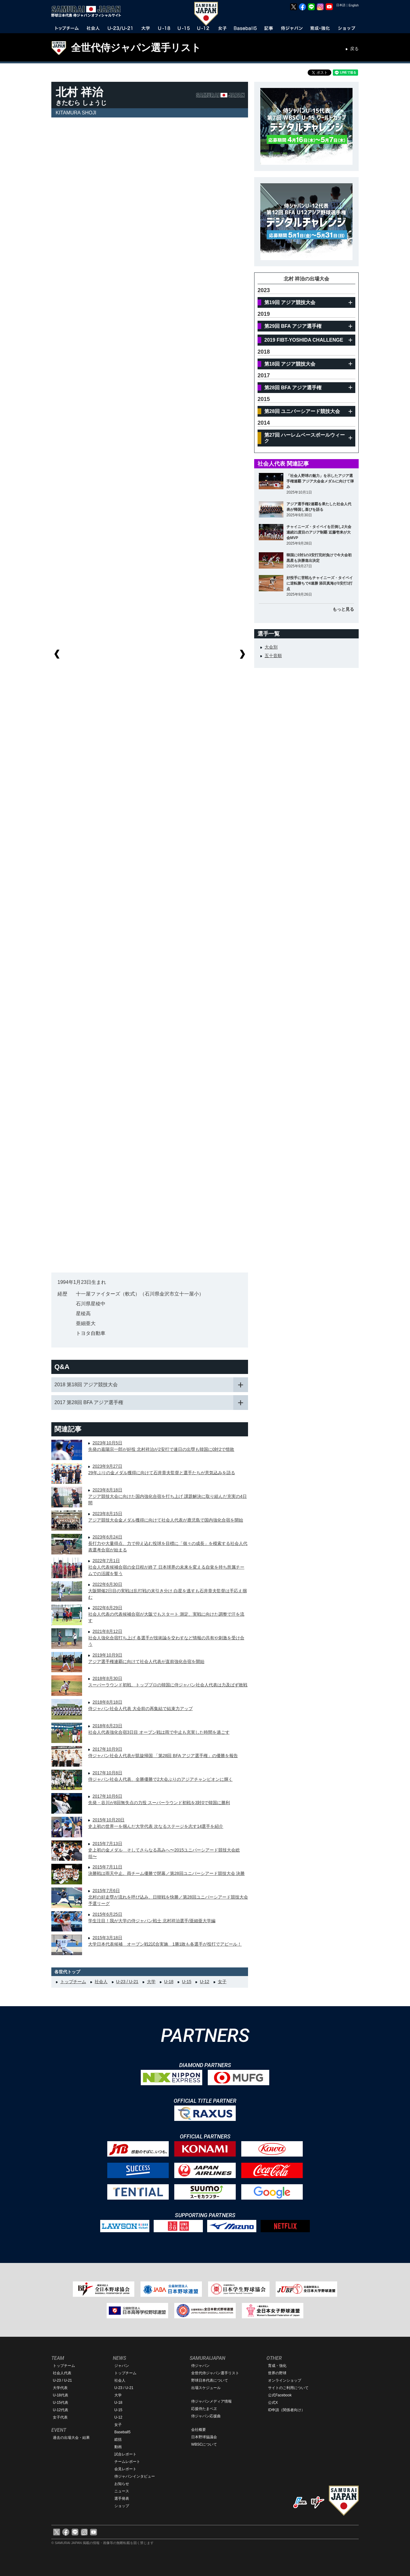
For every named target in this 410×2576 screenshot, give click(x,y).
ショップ (121, 2506)
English (354, 5)
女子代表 (60, 2417)
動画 (118, 2447)
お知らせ (121, 2484)
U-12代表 (60, 2410)
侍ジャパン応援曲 (206, 2416)
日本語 (340, 5)
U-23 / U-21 (127, 1981)
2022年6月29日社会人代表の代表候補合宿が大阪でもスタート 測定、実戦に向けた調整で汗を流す (166, 1614)
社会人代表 (62, 2373)
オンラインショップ (284, 2380)
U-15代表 (60, 2402)
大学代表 (60, 2388)
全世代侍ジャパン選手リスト (136, 47)
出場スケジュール (206, 2388)
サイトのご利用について (288, 2388)
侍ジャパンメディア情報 (211, 2401)
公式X (273, 2402)
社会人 (101, 1981)
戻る (354, 48)
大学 (151, 1981)
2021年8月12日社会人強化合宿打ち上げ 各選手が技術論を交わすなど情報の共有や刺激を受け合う (166, 1638)
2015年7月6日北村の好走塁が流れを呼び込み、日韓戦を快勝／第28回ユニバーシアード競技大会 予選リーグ (168, 1897)
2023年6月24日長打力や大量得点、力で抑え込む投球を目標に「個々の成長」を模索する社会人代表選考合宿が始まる (167, 1543)
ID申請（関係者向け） (286, 2410)
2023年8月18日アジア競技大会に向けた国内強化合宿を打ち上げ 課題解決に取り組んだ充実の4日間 (167, 1496)
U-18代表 (60, 2395)
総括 (118, 2439)
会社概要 (198, 2429)
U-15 (186, 1981)
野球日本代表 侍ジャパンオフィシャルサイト (88, 11)
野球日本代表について (209, 2380)
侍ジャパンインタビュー (134, 2476)
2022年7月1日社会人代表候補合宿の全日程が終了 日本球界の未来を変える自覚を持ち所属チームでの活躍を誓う (166, 1567)
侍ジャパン (200, 2366)
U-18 (168, 1981)
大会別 (271, 647)
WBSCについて (204, 2444)
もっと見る (343, 609)
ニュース (121, 2491)
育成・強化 (277, 2366)
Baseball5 (122, 2432)
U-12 (204, 1981)
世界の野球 (277, 2373)
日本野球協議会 (204, 2437)
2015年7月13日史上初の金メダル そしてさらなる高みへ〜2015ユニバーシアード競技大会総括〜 (164, 1850)
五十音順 (273, 655)
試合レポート (125, 2454)
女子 (222, 1981)
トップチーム (73, 1981)
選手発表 (121, 2498)
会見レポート (125, 2469)
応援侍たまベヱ (204, 2409)
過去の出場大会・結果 (71, 2437)
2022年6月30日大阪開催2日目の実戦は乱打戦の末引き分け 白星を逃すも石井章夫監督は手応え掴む (167, 1591)
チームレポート (127, 2461)
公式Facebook (280, 2395)
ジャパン (121, 2366)
